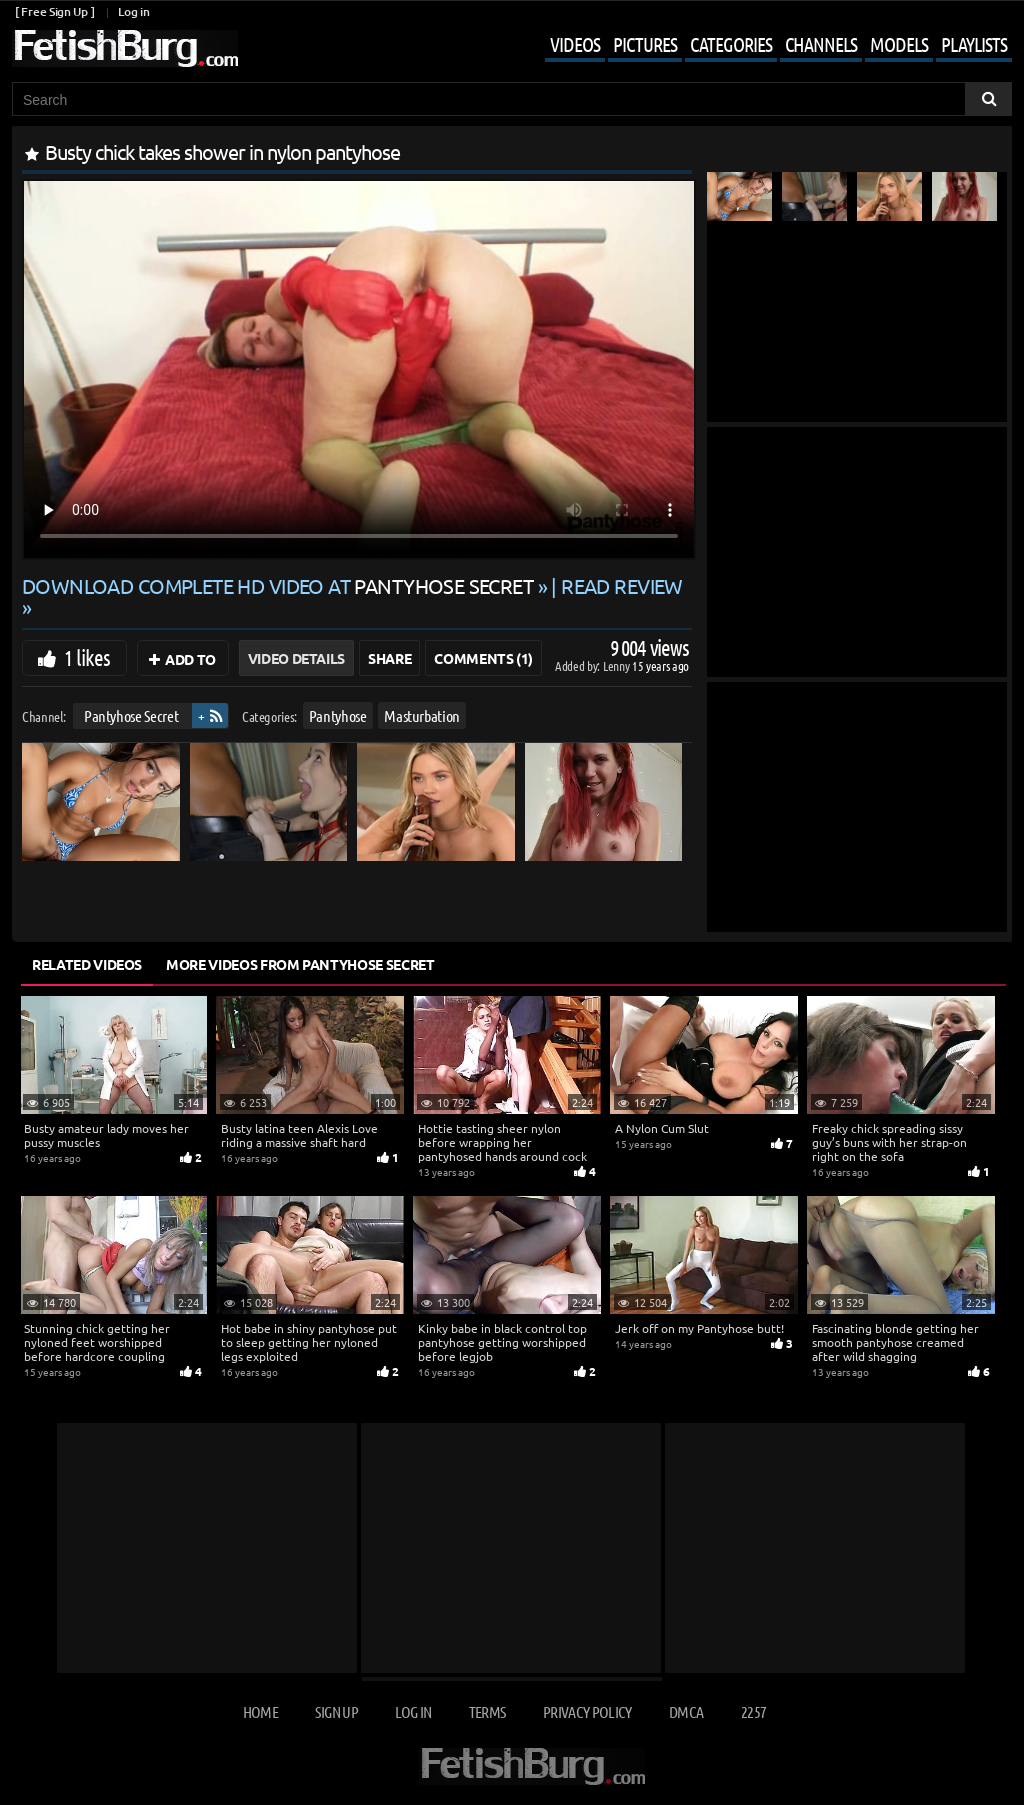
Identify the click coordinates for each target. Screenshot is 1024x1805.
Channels (821, 44)
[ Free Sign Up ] (54, 11)
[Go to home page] (125, 48)
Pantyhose (338, 715)
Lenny (617, 665)
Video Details (296, 658)
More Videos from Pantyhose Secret (300, 964)
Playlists (974, 44)
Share (389, 658)
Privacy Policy (587, 1711)
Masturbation (422, 715)
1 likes (87, 657)
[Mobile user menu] (763, 46)
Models (899, 44)
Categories (731, 44)
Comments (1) (483, 658)
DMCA (686, 1711)
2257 (753, 1711)
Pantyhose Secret (131, 715)
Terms (487, 1711)
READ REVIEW (622, 585)
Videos (575, 44)
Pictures (645, 44)
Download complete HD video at (280, 585)
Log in (133, 11)
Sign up (336, 1711)
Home (260, 1711)
